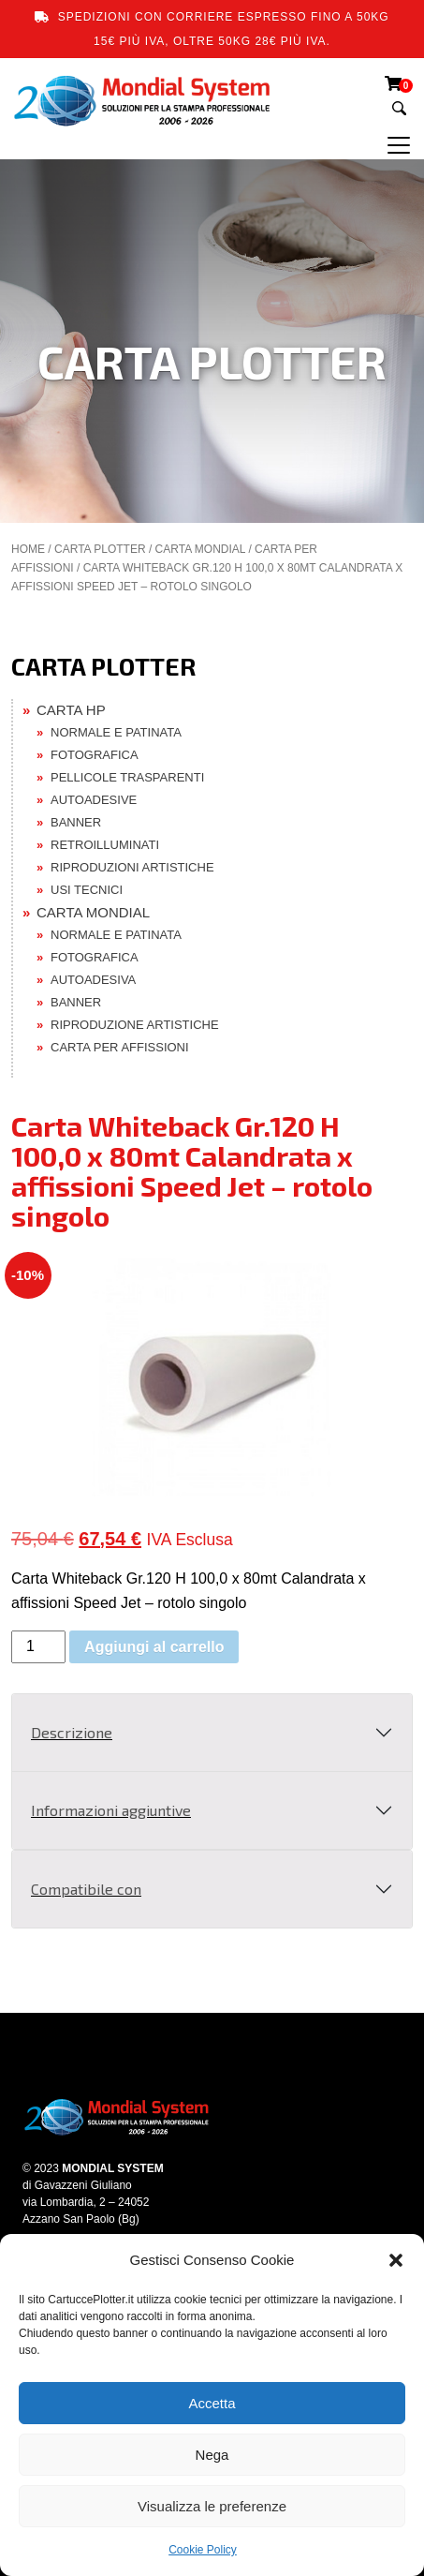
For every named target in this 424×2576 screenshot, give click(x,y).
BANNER (76, 822)
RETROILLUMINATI (105, 845)
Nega (212, 2455)
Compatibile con (86, 1889)
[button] (396, 2260)
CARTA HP (71, 710)
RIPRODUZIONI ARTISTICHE (132, 867)
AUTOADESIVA (93, 980)
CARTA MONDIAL (200, 549)
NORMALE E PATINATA (116, 732)
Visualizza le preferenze (212, 2506)
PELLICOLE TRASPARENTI (127, 777)
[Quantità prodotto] (38, 1646)
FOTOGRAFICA (95, 755)
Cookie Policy (202, 2549)
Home (28, 549)
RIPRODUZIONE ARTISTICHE (135, 1025)
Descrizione (71, 1732)
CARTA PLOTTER (100, 549)
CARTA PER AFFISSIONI (120, 1047)
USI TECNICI (87, 890)
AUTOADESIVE (94, 800)
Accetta (211, 2403)
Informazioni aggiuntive (111, 1810)
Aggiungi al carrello (154, 1647)
